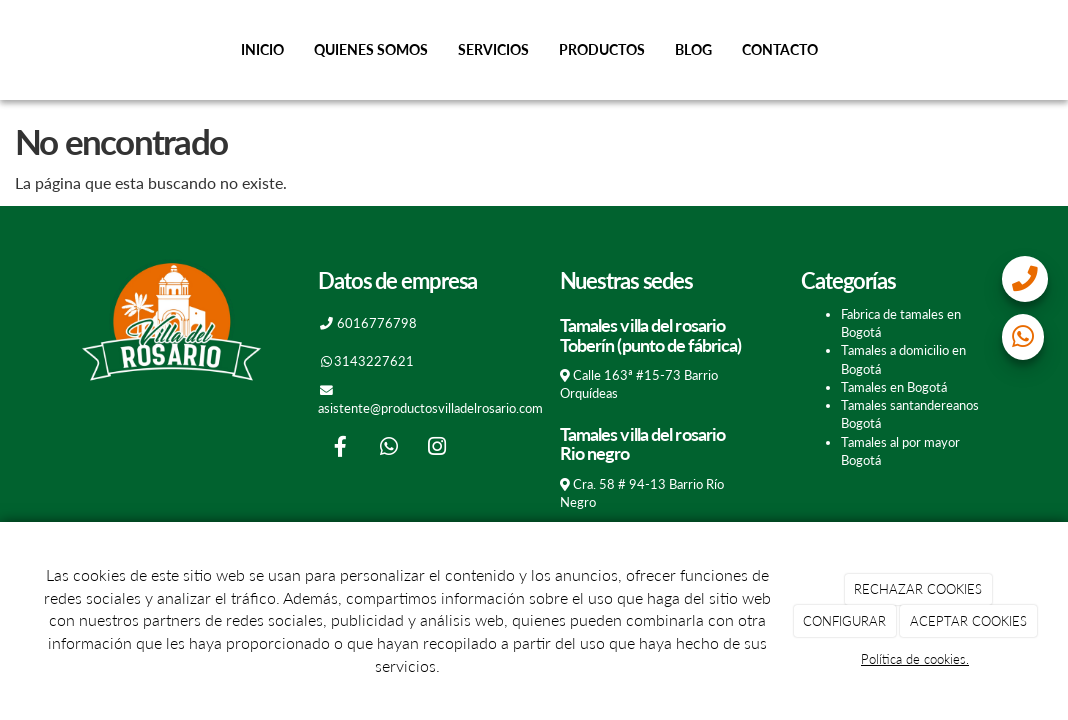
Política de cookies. (915, 659)
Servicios (493, 49)
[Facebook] (341, 448)
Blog (693, 49)
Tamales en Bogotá (894, 387)
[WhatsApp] (389, 448)
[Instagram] (437, 448)
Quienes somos (371, 49)
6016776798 (377, 323)
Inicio (262, 49)
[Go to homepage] (10, 50)
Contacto (780, 49)
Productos (602, 49)
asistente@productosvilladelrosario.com (430, 408)
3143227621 (374, 361)
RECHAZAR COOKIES (918, 589)
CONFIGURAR (844, 621)
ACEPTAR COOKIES (968, 621)
